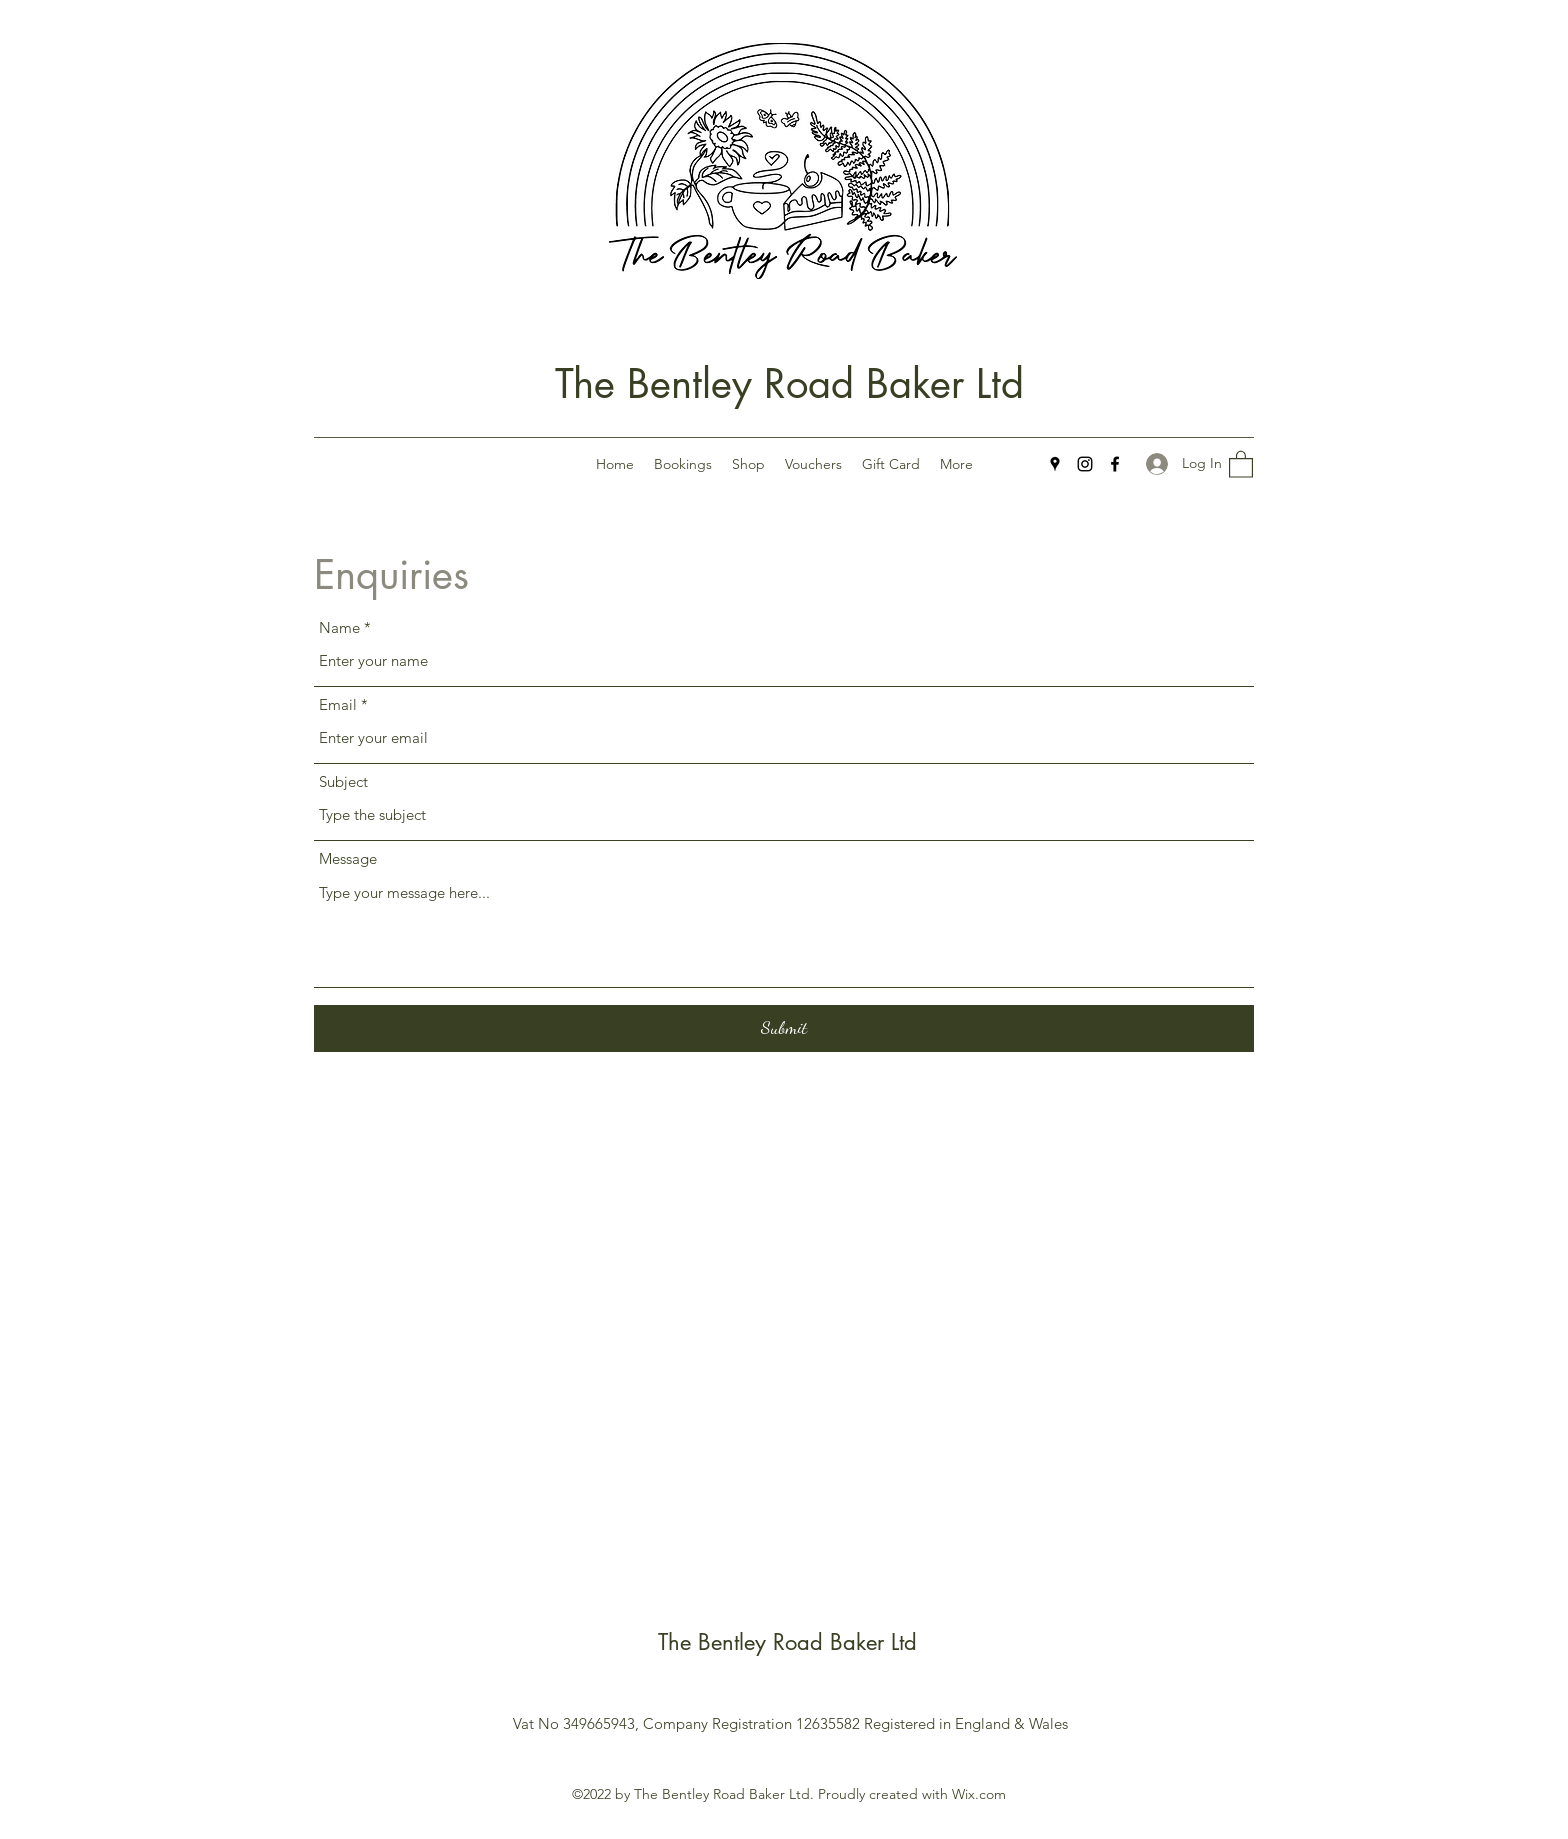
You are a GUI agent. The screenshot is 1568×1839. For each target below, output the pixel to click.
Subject (343, 781)
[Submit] (784, 1028)
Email (338, 704)
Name (339, 627)
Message (348, 858)
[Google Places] (1055, 464)
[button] (1241, 463)
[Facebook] (1115, 464)
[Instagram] (1085, 464)
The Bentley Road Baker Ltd (789, 384)
